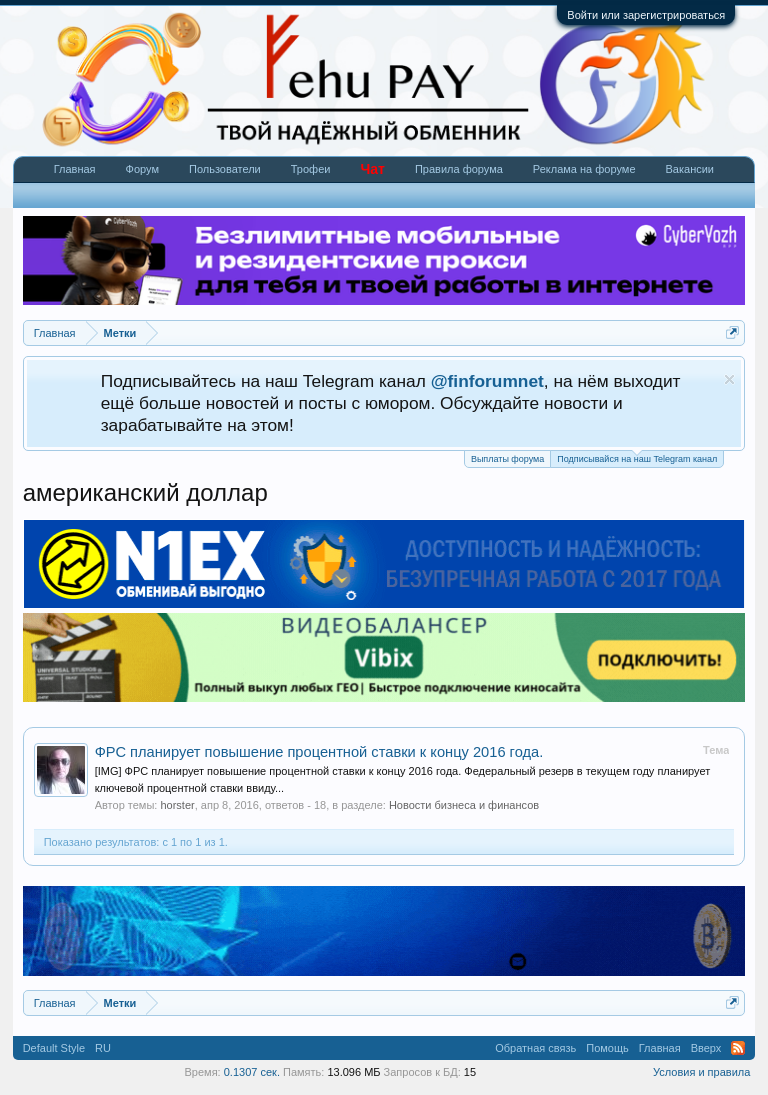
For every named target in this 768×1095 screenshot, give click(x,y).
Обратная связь (535, 1048)
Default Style (54, 1048)
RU (103, 1048)
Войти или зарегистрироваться (646, 15)
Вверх (706, 1048)
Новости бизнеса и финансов (464, 805)
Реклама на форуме (584, 169)
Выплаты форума (507, 459)
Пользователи (225, 169)
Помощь (607, 1048)
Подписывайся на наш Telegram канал (637, 457)
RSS (738, 1048)
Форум (142, 169)
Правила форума (459, 169)
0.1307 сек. (252, 1072)
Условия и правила (701, 1072)
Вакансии (690, 169)
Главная (75, 169)
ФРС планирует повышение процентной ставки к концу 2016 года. (319, 752)
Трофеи (311, 169)
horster (177, 805)
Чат (372, 169)
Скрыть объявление (729, 379)
